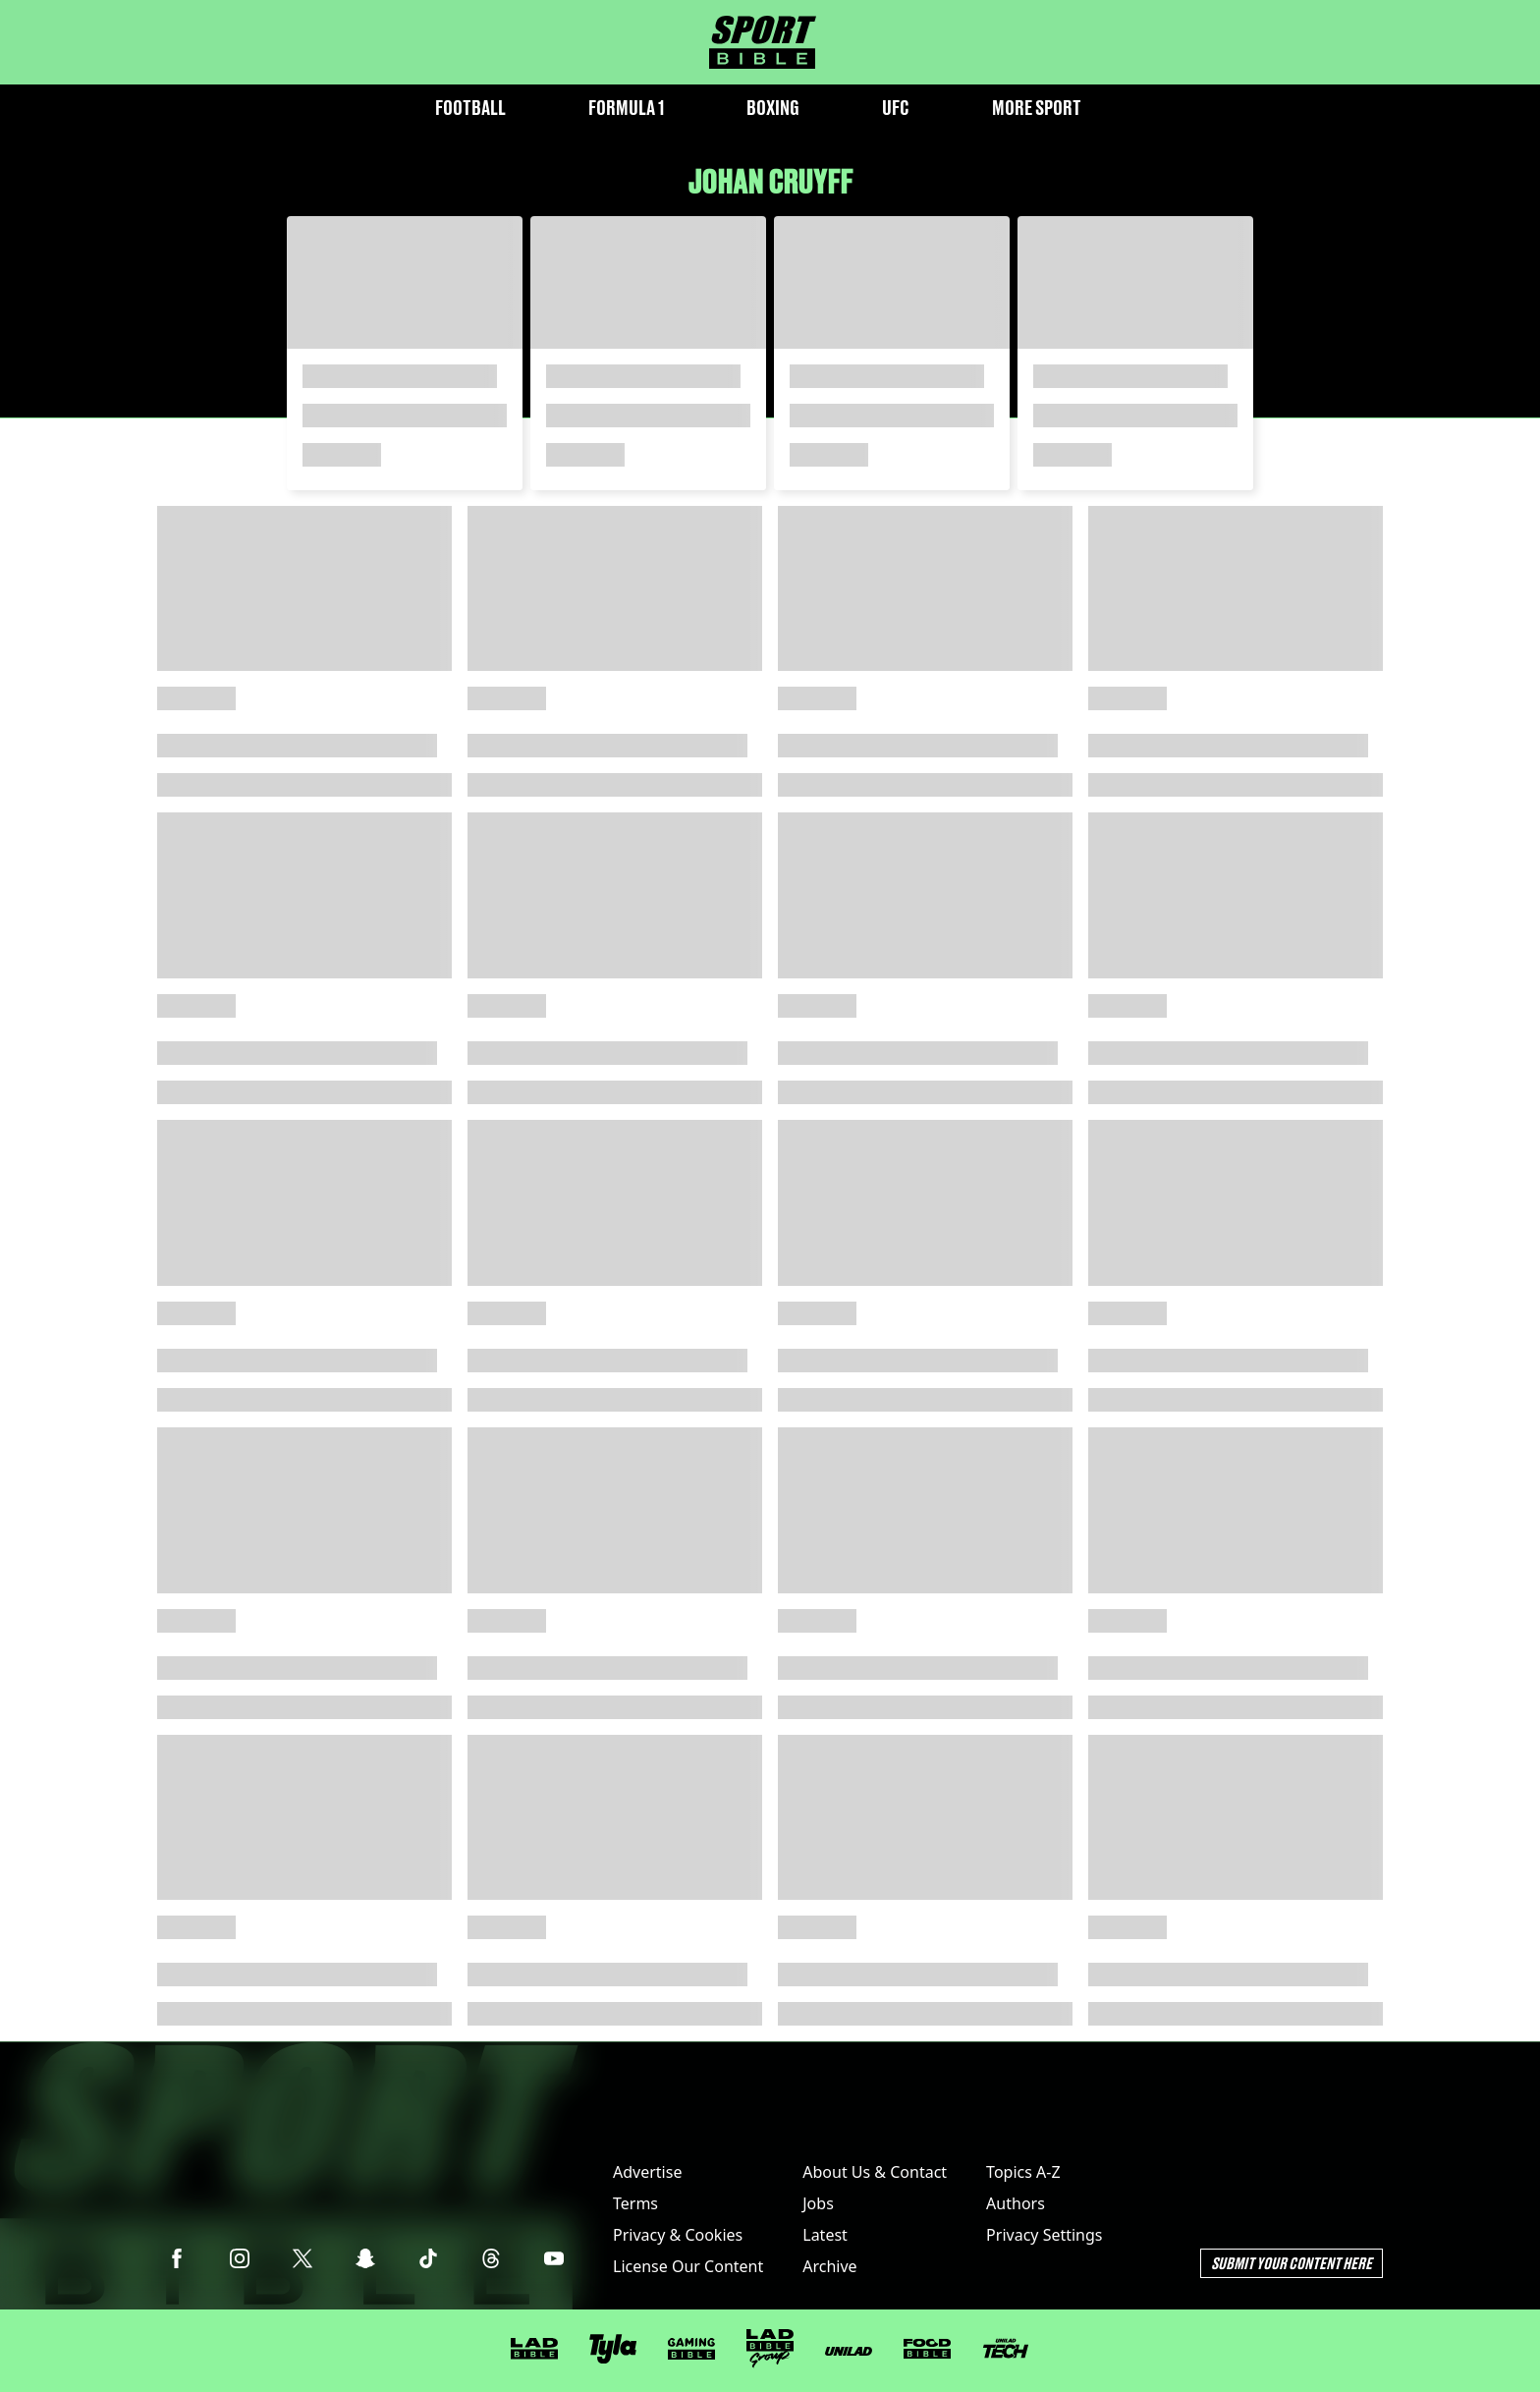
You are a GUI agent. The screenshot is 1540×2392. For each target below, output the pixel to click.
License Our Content (688, 2266)
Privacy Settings (1044, 2235)
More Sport (1036, 107)
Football (470, 107)
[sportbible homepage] (762, 42)
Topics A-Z (1023, 2172)
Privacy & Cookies (677, 2235)
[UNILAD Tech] (1005, 2348)
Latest (825, 2235)
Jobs (818, 2203)
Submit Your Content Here (1291, 2262)
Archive (829, 2266)
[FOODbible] (927, 2348)
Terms (635, 2203)
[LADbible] (534, 2349)
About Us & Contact (874, 2172)
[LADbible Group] (770, 2348)
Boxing (772, 107)
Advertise (647, 2172)
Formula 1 (626, 107)
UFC (895, 107)
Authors (1015, 2203)
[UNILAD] (848, 2351)
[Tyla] (612, 2349)
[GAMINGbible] (691, 2349)
